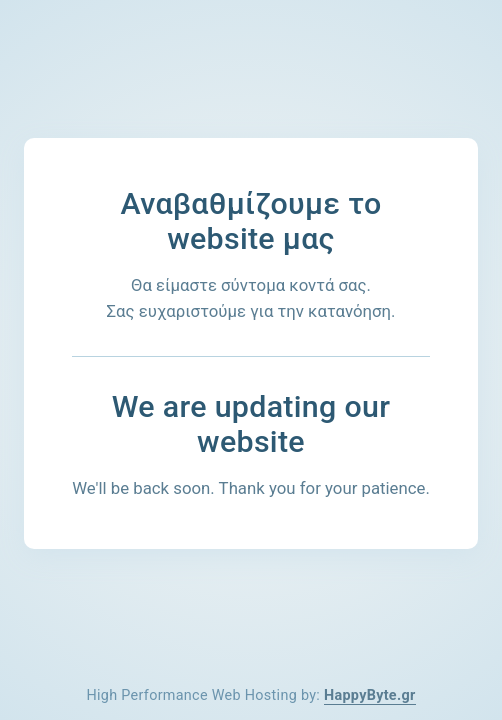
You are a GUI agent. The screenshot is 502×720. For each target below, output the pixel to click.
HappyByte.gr (370, 695)
